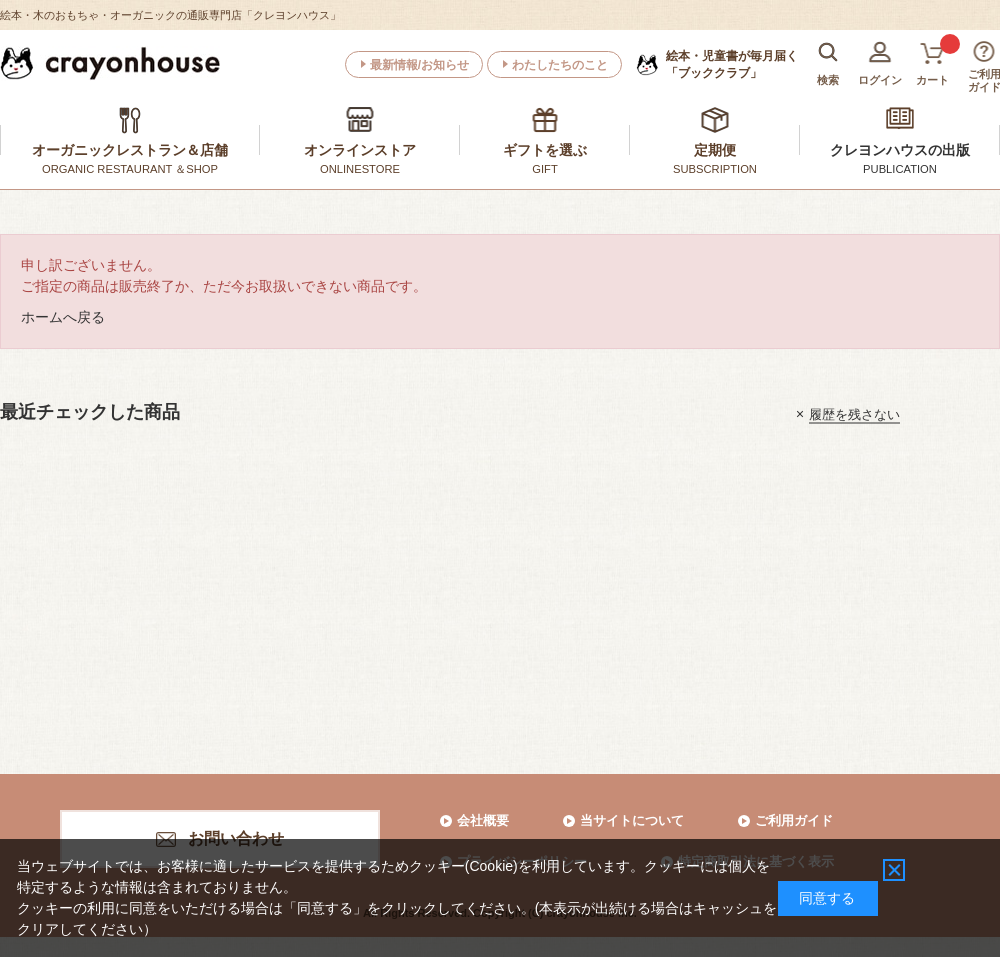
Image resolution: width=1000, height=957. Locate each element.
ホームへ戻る (63, 317)
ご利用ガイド (794, 820)
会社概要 (483, 820)
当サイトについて (632, 820)
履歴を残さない (854, 413)
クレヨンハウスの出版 (900, 150)
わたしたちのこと (560, 65)
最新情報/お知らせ (419, 65)
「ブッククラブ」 (732, 64)
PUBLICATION (900, 169)
